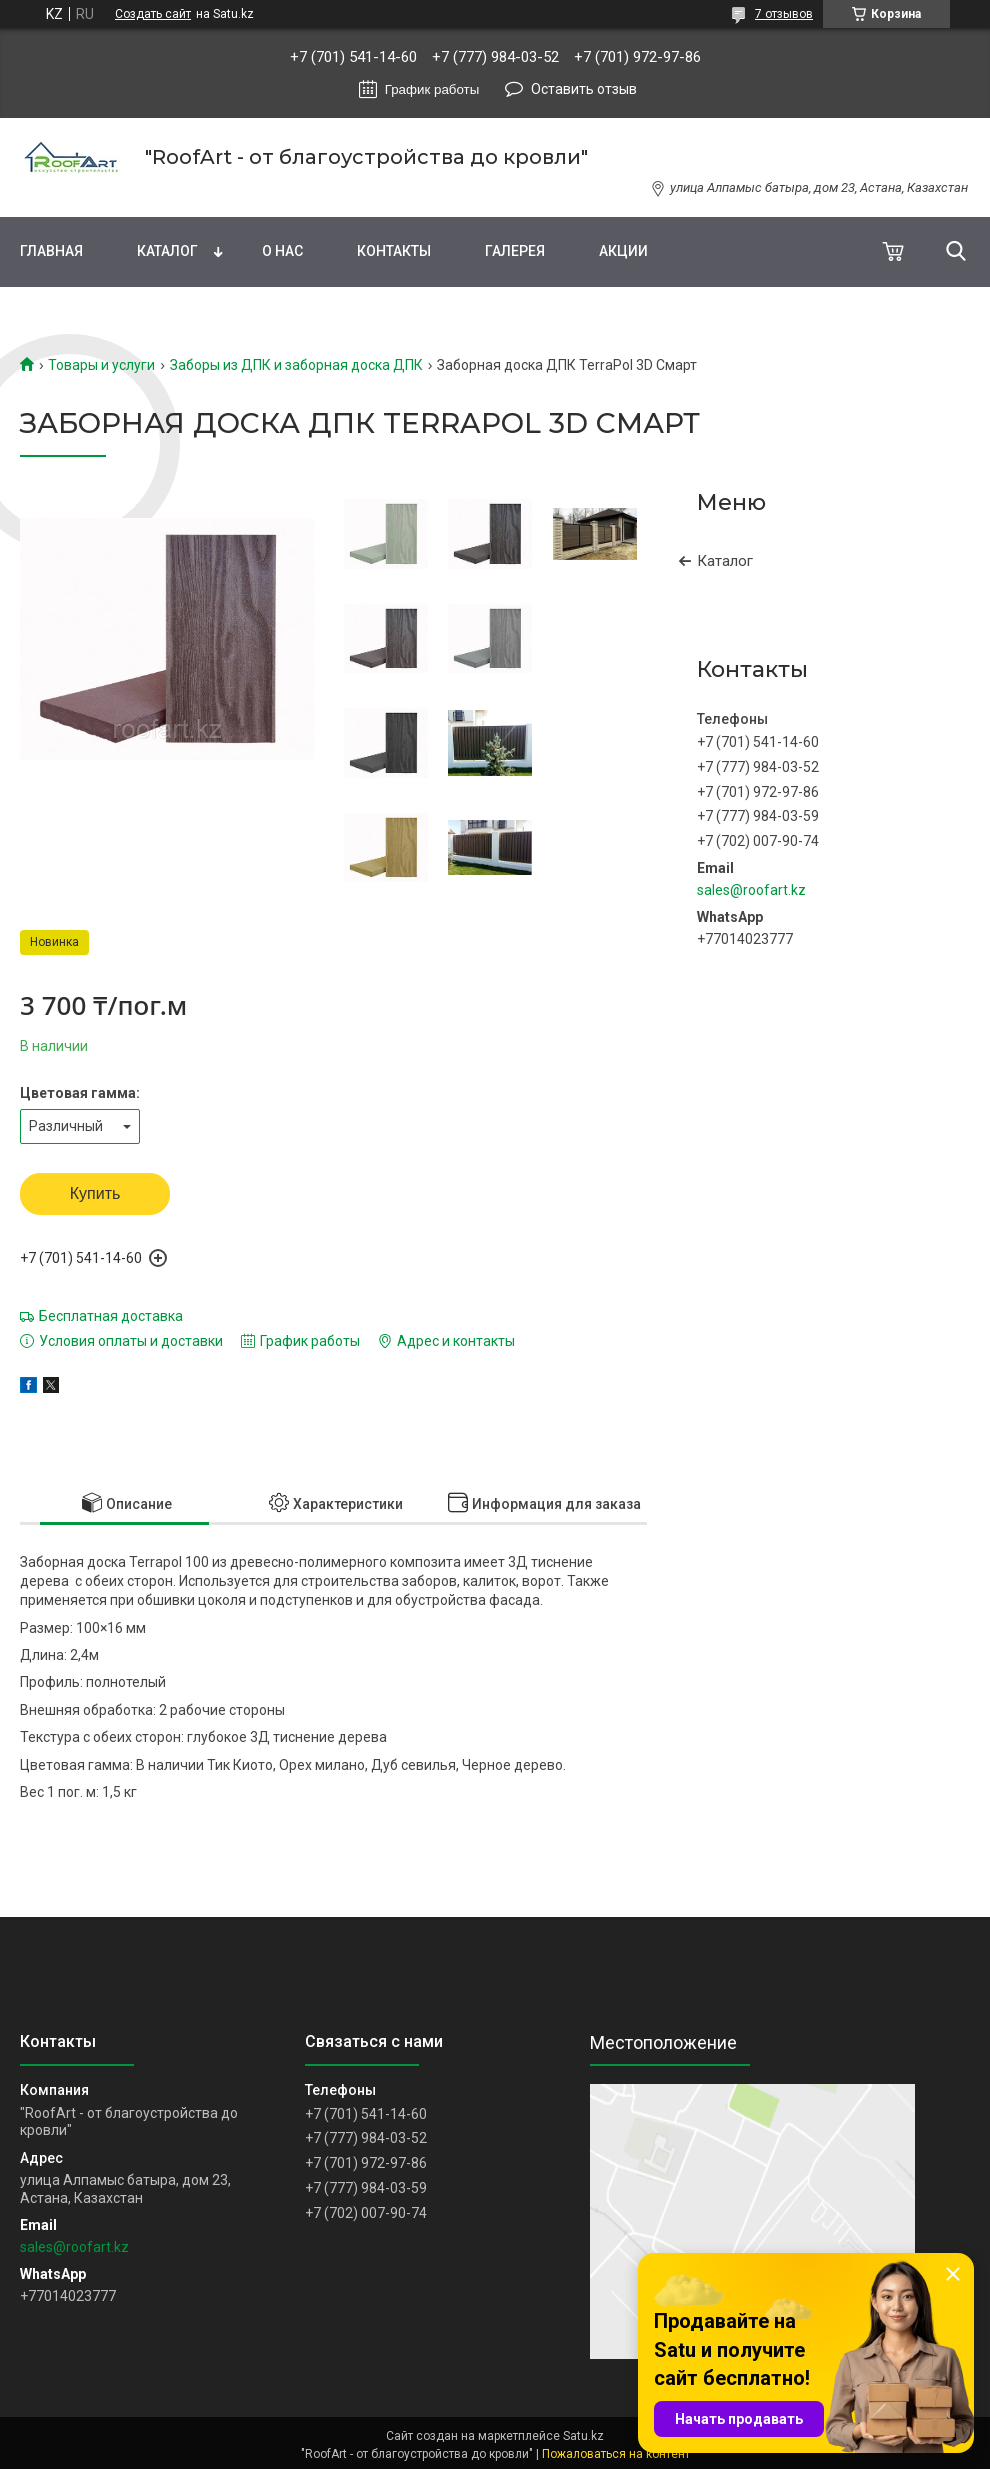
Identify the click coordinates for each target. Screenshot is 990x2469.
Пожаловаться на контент (616, 2454)
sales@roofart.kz (751, 890)
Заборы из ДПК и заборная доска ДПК (296, 365)
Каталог (167, 251)
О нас (282, 251)
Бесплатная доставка (111, 1316)
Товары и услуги (101, 365)
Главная (51, 251)
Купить (95, 1193)
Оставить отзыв (584, 89)
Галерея (515, 251)
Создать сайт (153, 14)
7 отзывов (784, 14)
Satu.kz (583, 2436)
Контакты (394, 251)
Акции (623, 251)
